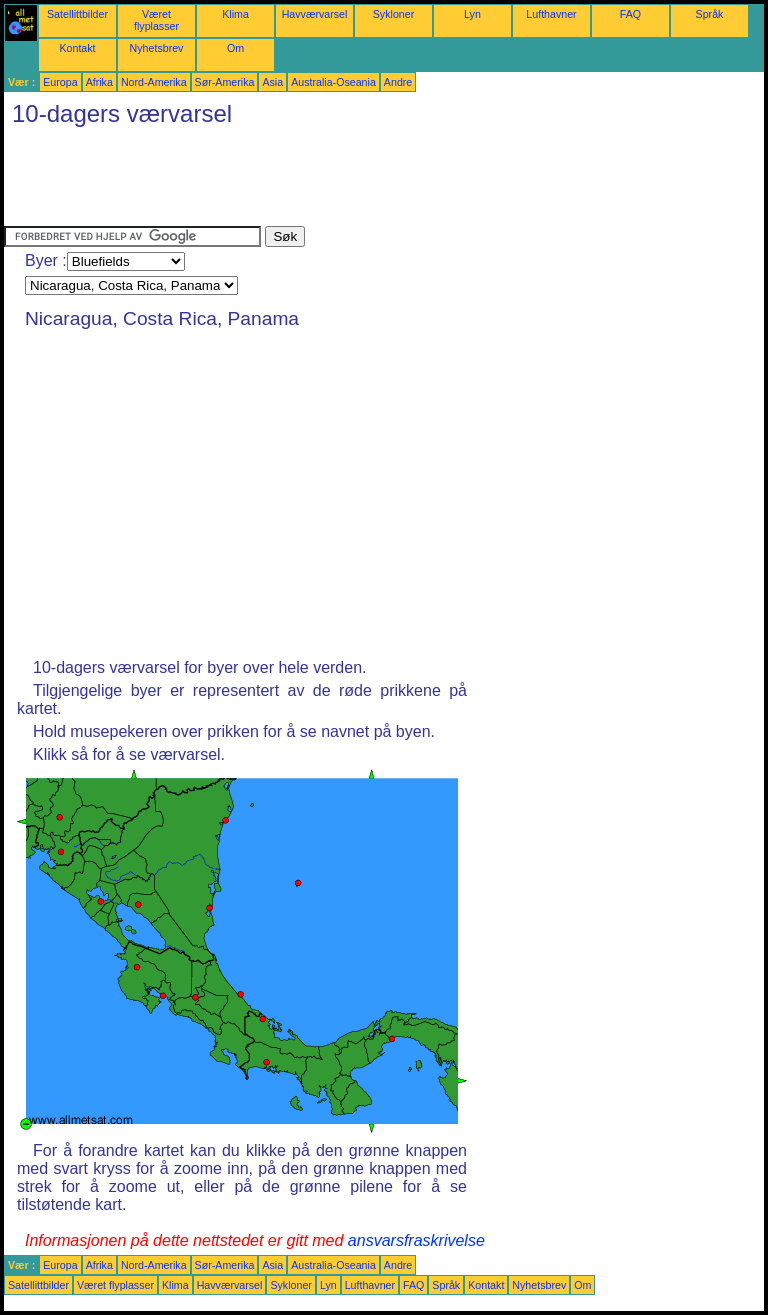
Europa (60, 82)
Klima (235, 14)
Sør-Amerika (225, 82)
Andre (398, 82)
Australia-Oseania (333, 82)
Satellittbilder (77, 14)
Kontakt (77, 48)
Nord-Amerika (154, 82)
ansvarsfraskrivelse (416, 1240)
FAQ (630, 14)
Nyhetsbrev (157, 48)
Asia (272, 82)
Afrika (99, 82)
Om (235, 48)
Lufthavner (551, 14)
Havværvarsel (315, 14)
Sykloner (393, 14)
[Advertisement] (368, 181)
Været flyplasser (156, 20)
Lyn (472, 14)
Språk (710, 14)
